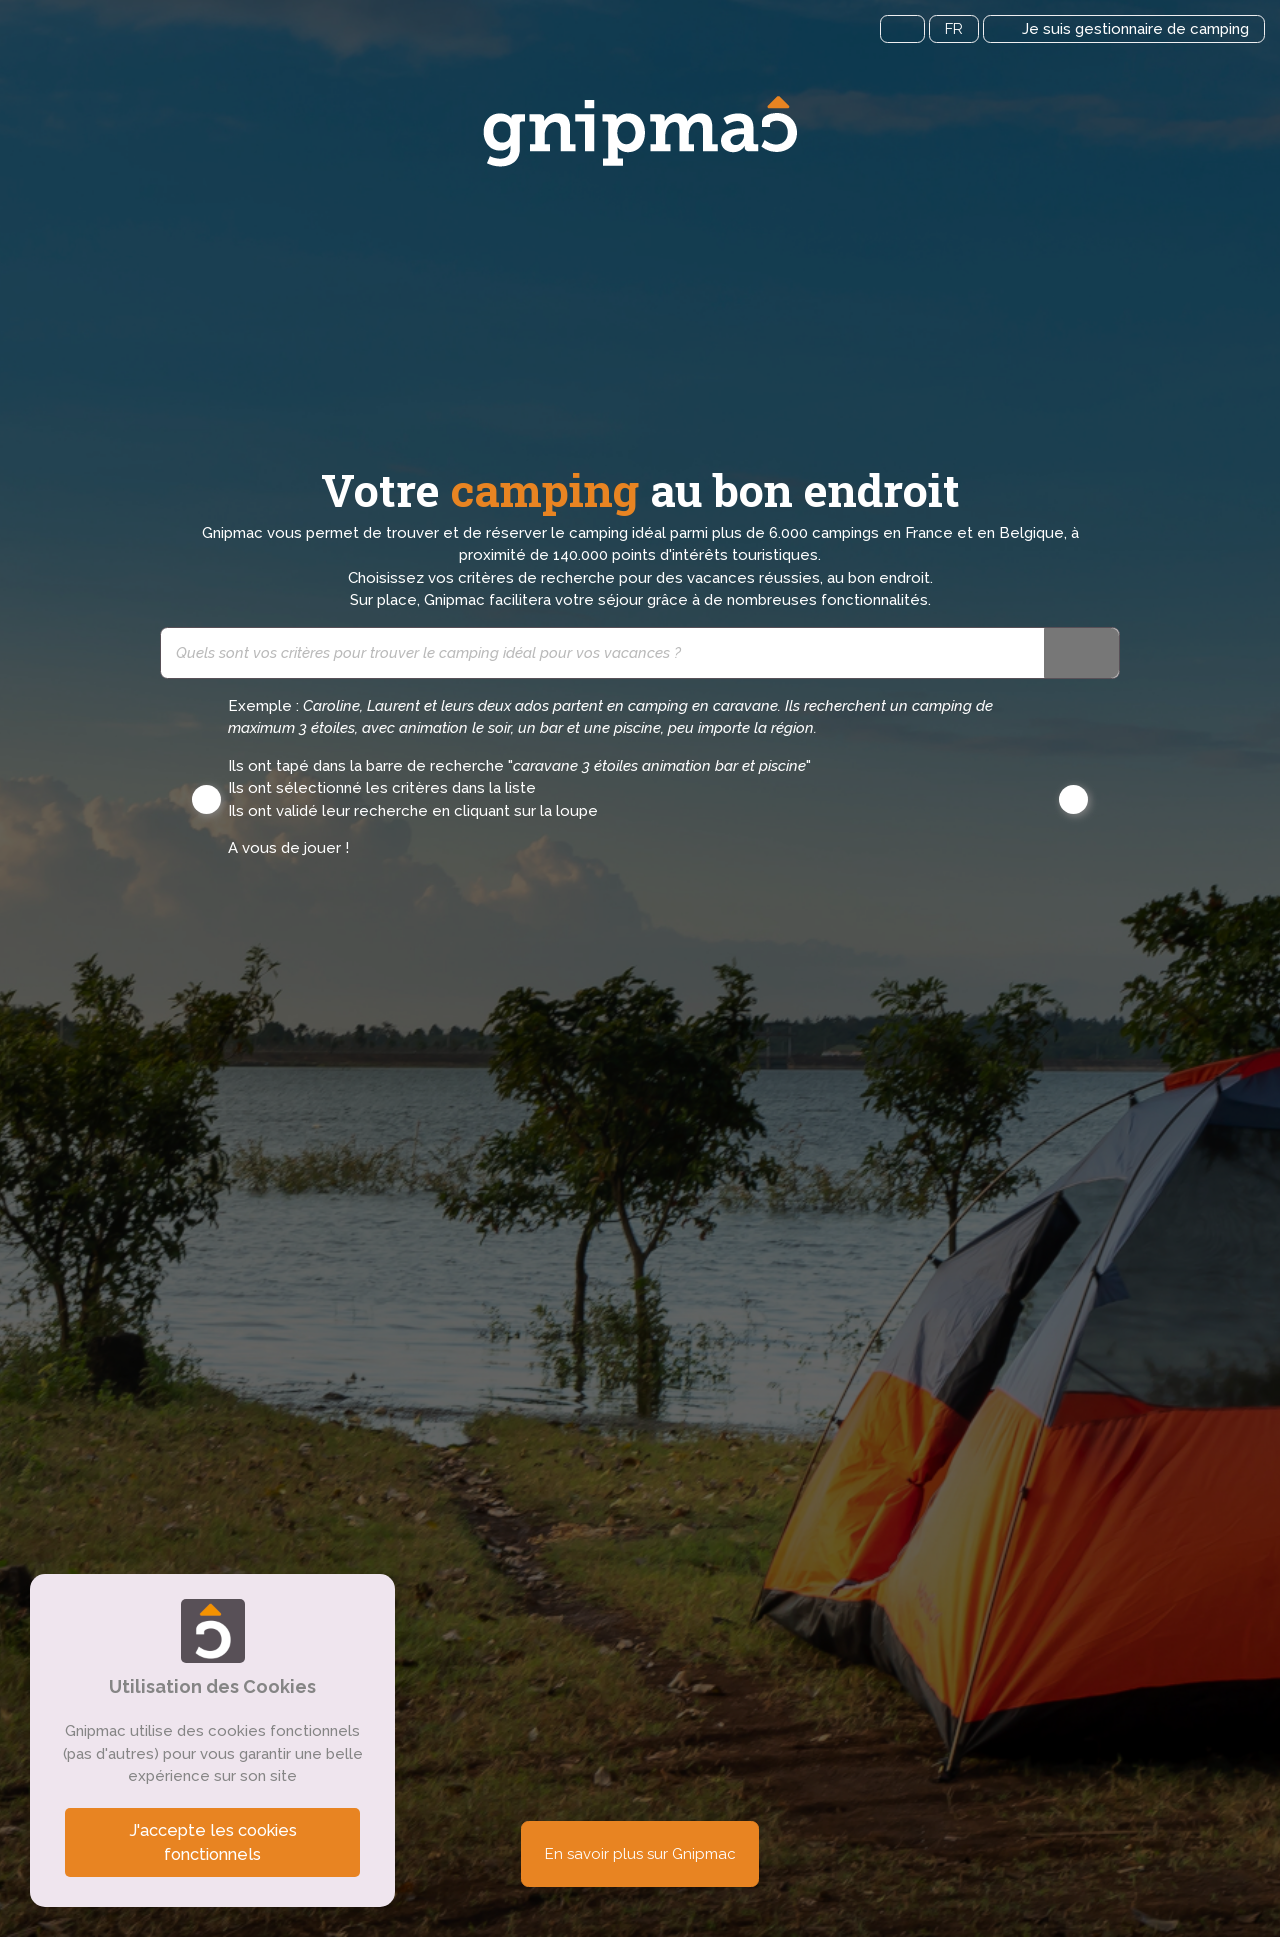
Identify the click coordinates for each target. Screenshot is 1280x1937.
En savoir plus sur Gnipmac (640, 1854)
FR (954, 29)
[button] (206, 799)
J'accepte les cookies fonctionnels (213, 1842)
